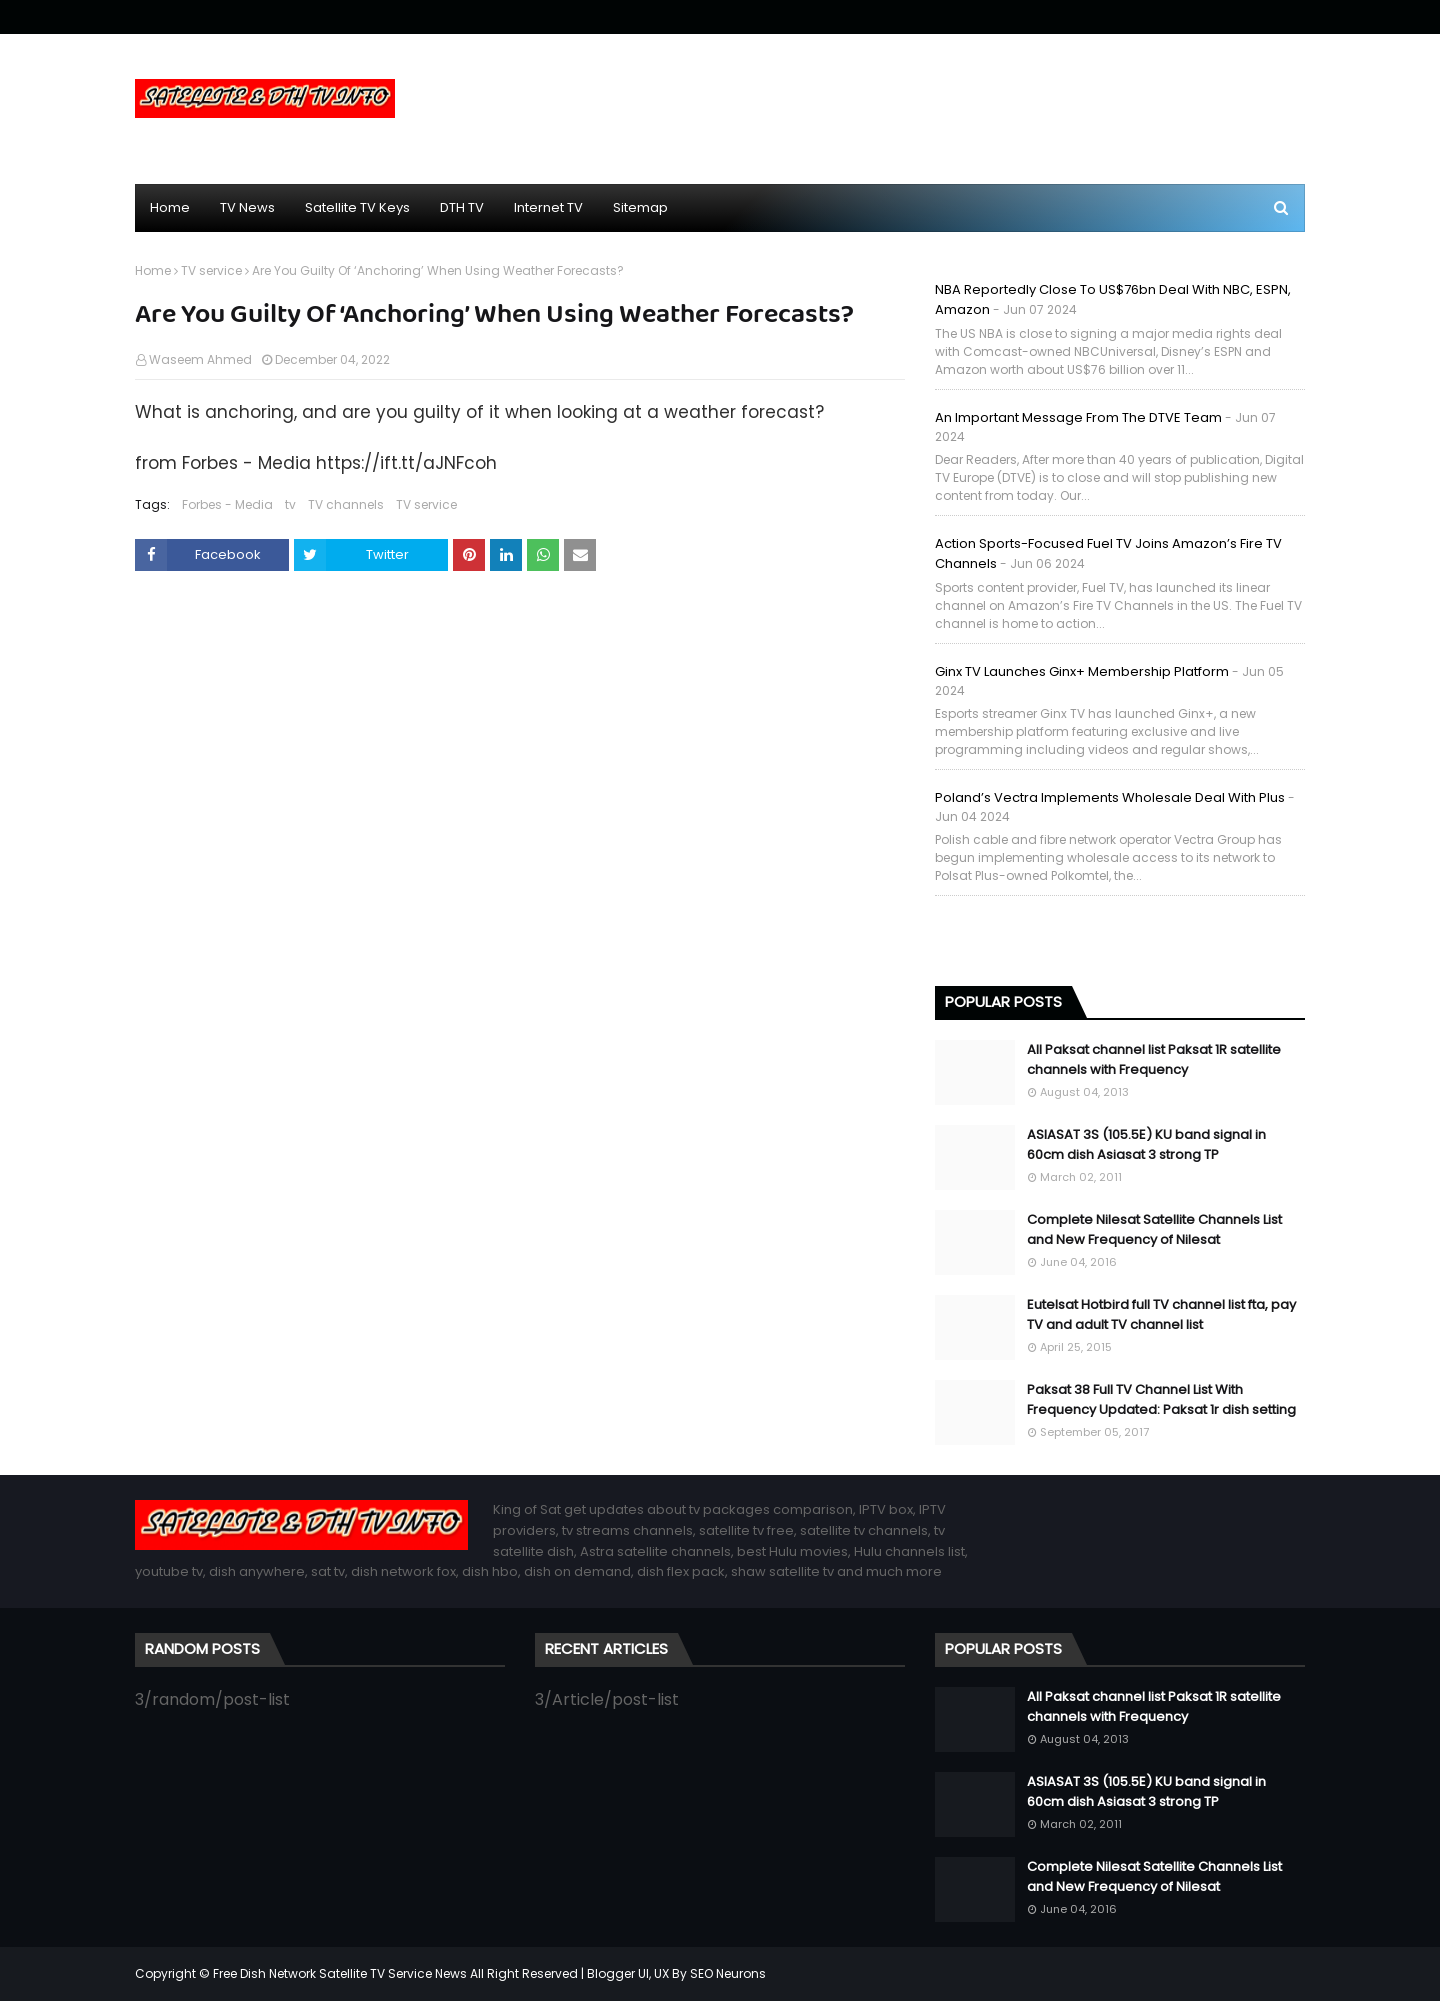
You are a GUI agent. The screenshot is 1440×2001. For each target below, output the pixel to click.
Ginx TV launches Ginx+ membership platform (1082, 671)
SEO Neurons (728, 1973)
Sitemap (640, 207)
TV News (247, 207)
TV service (211, 270)
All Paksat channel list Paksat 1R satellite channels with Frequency (1154, 1059)
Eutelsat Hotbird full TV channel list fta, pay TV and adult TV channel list (1161, 1314)
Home (170, 207)
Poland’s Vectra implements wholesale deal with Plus (1110, 797)
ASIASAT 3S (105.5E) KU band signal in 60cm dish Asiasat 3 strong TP (1146, 1144)
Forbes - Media (227, 504)
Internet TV (548, 207)
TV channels (346, 504)
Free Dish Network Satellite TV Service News (340, 1973)
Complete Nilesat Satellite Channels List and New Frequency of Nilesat (1154, 1229)
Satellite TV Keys (357, 207)
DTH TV (462, 207)
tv (290, 504)
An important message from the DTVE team (1078, 417)
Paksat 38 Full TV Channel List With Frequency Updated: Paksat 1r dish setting (1161, 1399)
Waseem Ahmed (200, 359)
